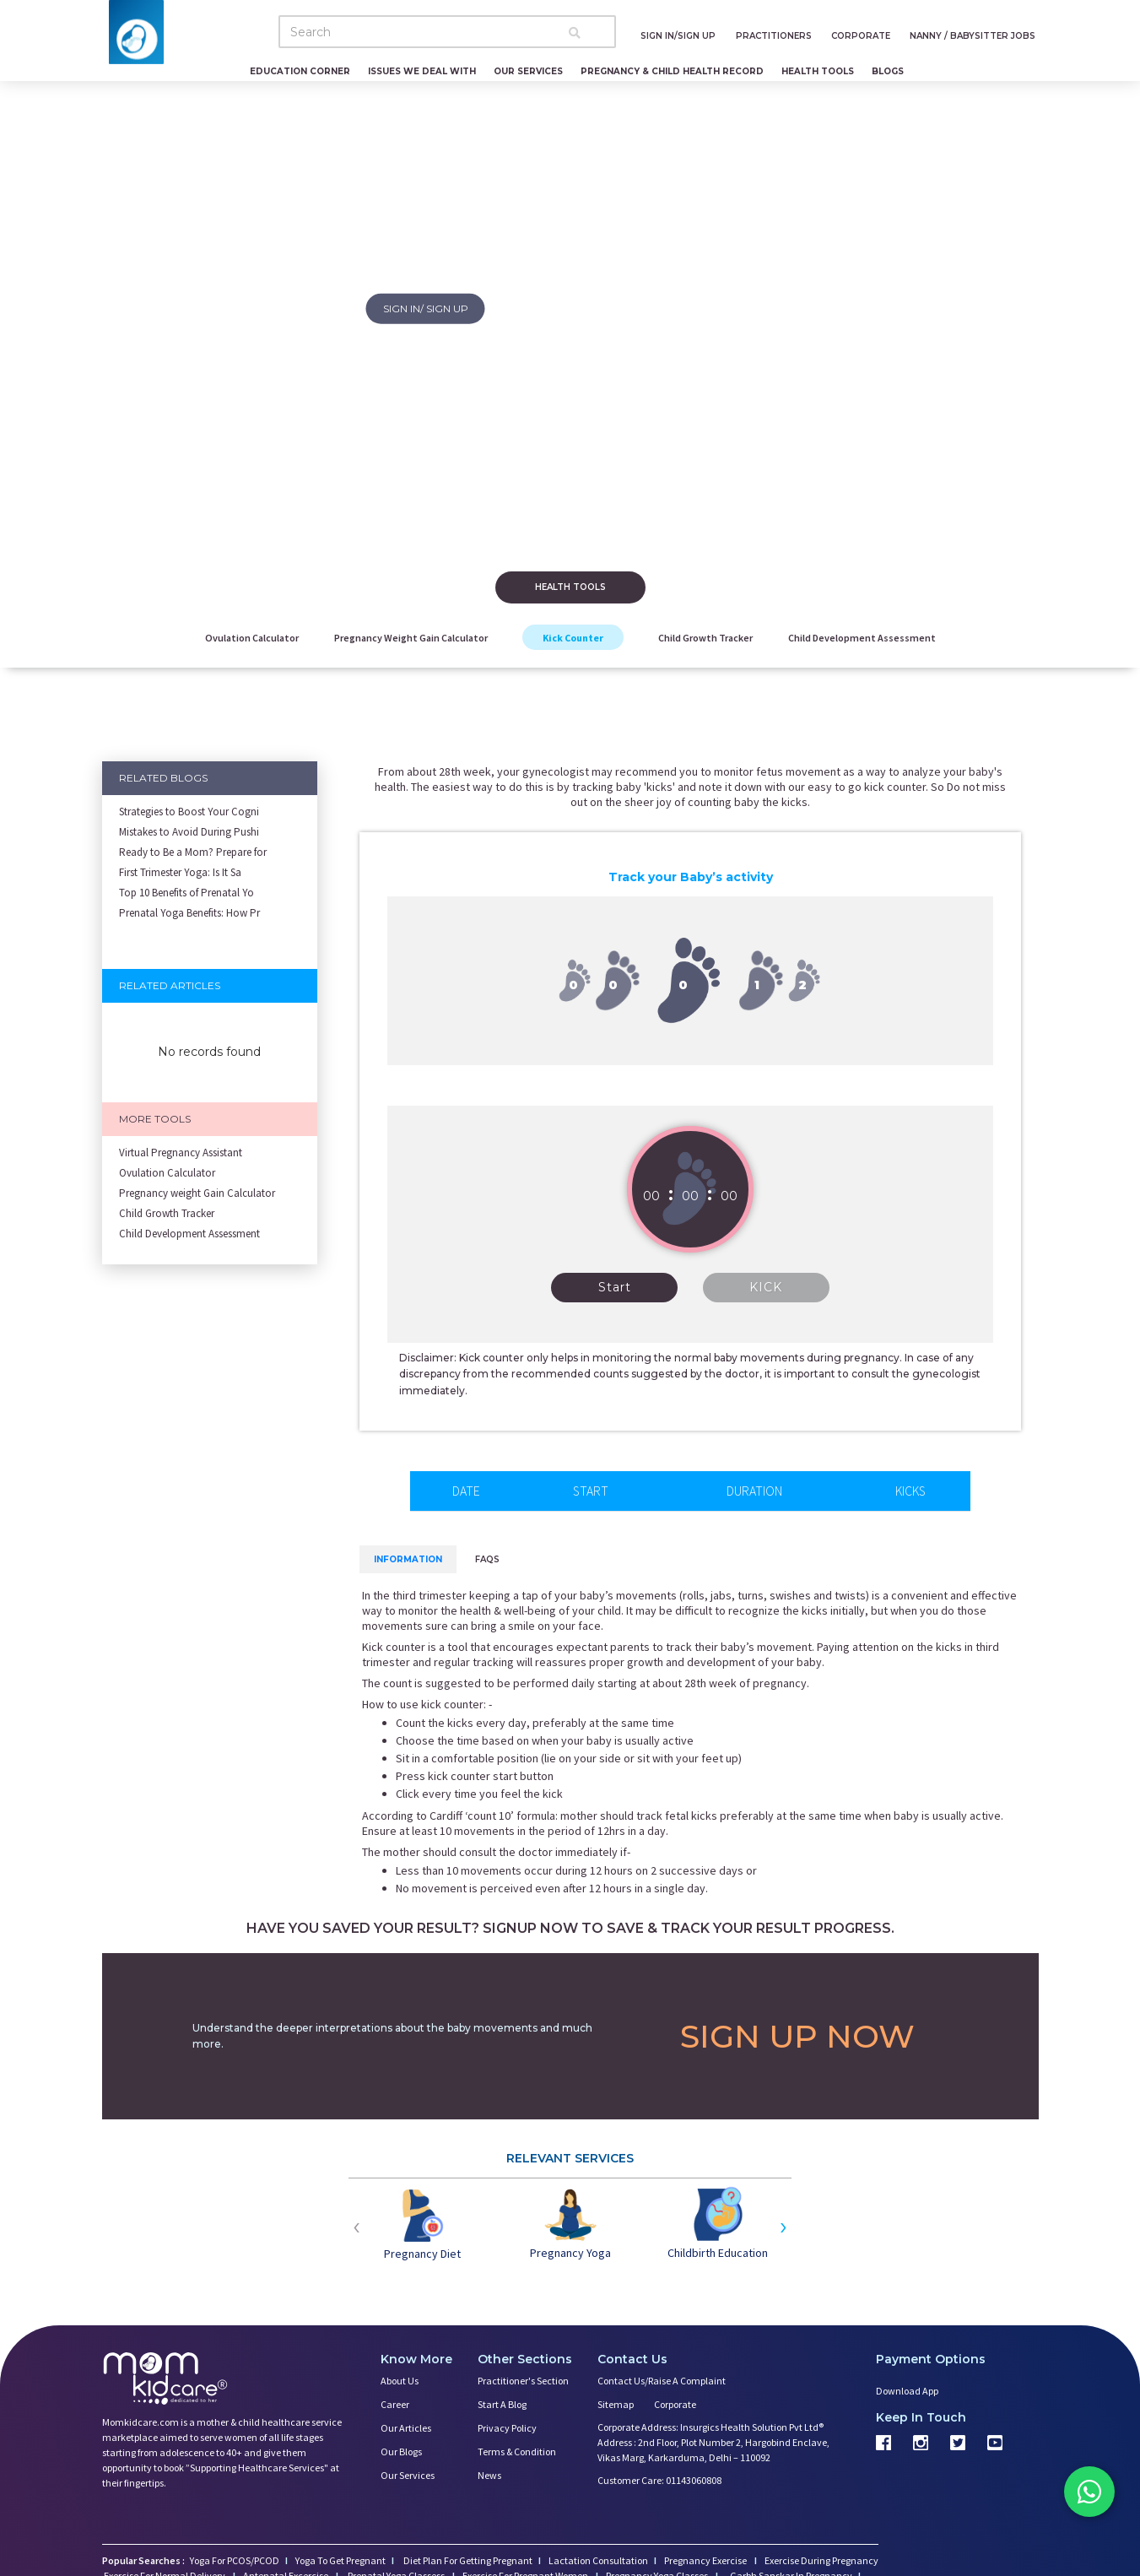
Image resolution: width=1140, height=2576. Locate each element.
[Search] (447, 31)
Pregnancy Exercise (706, 2560)
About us (400, 2380)
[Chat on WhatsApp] (1089, 2491)
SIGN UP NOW (797, 2036)
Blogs (888, 71)
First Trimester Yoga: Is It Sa (180, 872)
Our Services (528, 71)
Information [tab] (408, 1559)
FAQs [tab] (487, 1559)
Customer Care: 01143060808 (659, 2480)
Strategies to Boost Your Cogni (189, 811)
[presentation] (356, 2225)
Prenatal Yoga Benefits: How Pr (189, 913)
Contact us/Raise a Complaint (661, 2380)
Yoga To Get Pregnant (340, 2560)
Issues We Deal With (422, 71)
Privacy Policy (507, 2428)
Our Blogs (401, 2451)
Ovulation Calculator (252, 637)
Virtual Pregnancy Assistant (180, 1152)
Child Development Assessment (862, 637)
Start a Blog (502, 2404)
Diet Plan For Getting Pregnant (467, 2560)
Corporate (675, 2404)
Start (614, 1287)
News (489, 2475)
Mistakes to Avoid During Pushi (189, 832)
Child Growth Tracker (705, 637)
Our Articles (406, 2428)
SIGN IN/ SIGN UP (425, 308)
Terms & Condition (517, 2451)
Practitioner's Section (523, 2380)
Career (395, 2404)
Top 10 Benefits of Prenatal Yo (186, 892)
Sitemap (615, 2404)
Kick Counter (573, 637)
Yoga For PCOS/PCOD (233, 2560)
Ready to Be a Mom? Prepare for (193, 852)
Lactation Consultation (598, 2560)
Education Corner (300, 71)
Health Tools (817, 71)
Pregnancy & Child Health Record (672, 71)
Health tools (570, 587)
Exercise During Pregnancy (821, 2560)
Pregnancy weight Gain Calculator (411, 637)
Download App (907, 2390)
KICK (765, 1287)
